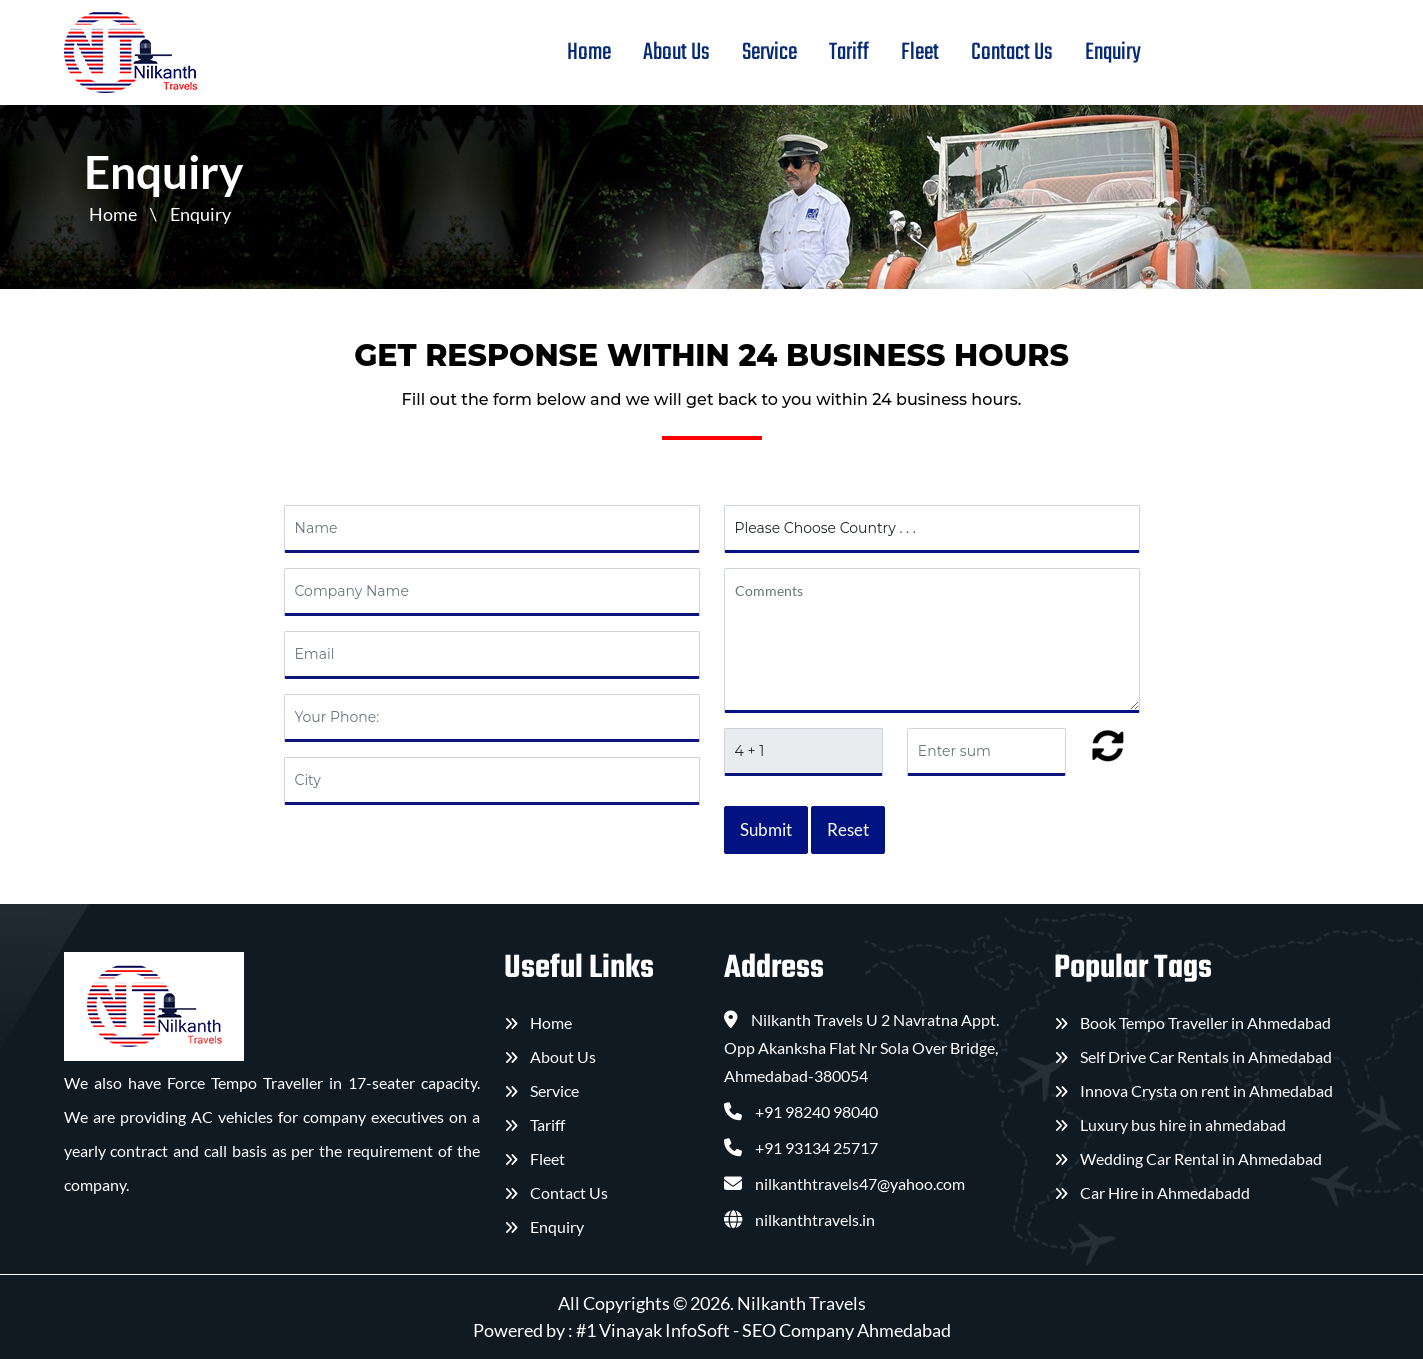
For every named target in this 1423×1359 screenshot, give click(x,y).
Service (769, 52)
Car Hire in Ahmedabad (1160, 1192)
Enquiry (1113, 52)
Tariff (849, 52)
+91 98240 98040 (816, 1111)
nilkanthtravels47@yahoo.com (860, 1183)
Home (589, 52)
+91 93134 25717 (816, 1147)
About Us (676, 52)
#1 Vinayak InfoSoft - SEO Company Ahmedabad (763, 1330)
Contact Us (1012, 52)
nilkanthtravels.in (815, 1219)
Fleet (920, 52)
